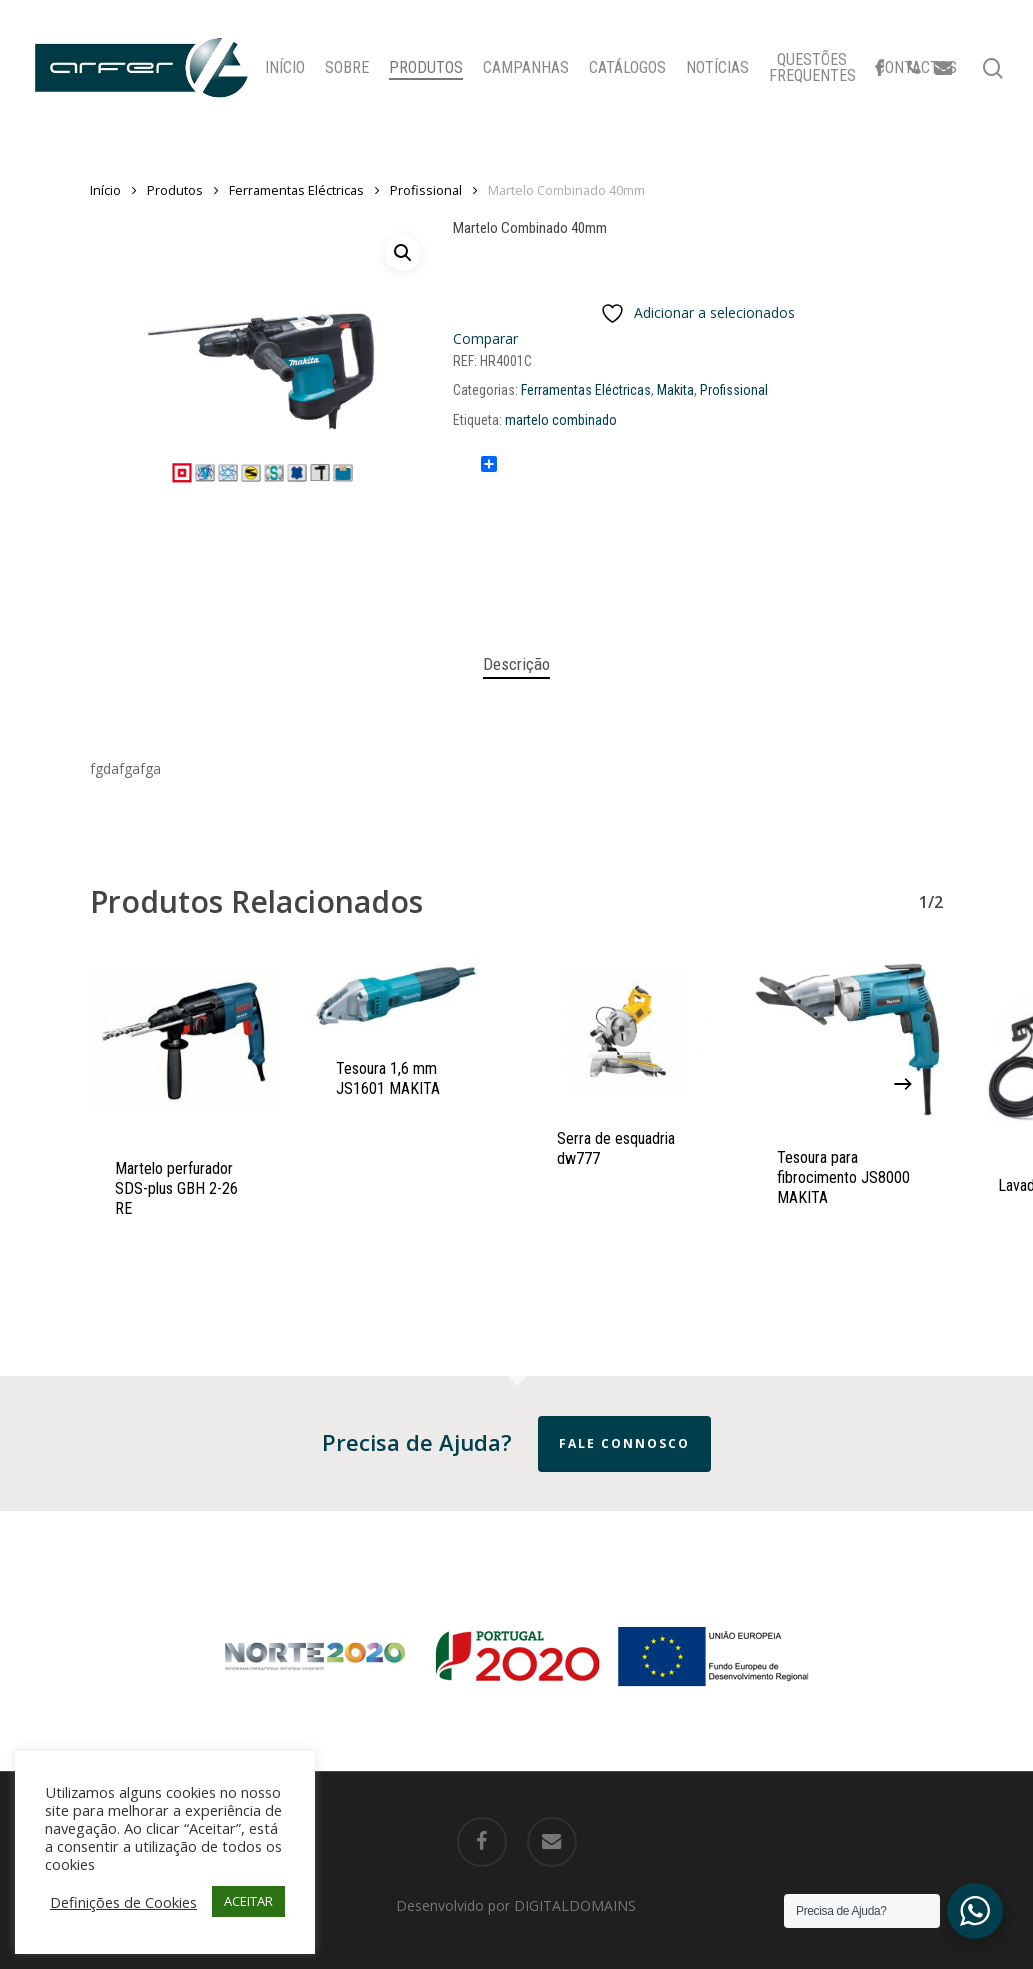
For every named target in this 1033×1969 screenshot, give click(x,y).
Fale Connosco (624, 1443)
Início (105, 190)
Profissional (426, 190)
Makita (675, 390)
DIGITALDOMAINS (575, 1905)
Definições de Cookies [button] (123, 1902)
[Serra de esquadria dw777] (627, 1028)
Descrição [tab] (516, 664)
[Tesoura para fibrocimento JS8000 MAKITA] (847, 1038)
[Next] (903, 1084)
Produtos (175, 190)
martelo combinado (561, 420)
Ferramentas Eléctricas (296, 190)
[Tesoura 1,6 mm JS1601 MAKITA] (406, 994)
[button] (403, 253)
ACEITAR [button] (248, 1901)
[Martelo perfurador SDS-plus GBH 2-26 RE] (185, 1043)
